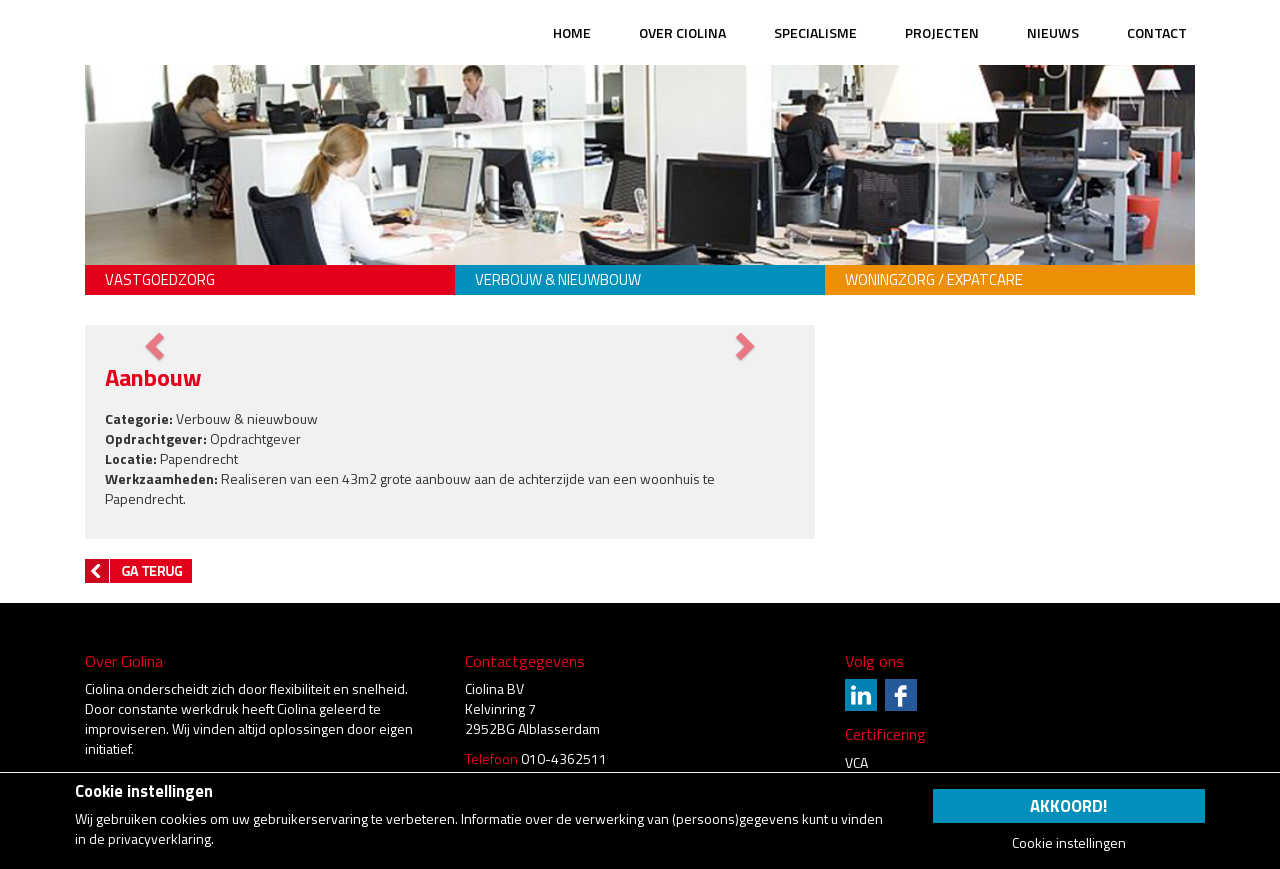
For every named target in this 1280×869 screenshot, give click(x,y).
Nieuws (1053, 32)
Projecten (942, 32)
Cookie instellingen (1069, 843)
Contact (1157, 32)
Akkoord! (1068, 806)
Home (572, 32)
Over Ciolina (682, 32)
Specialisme (815, 32)
